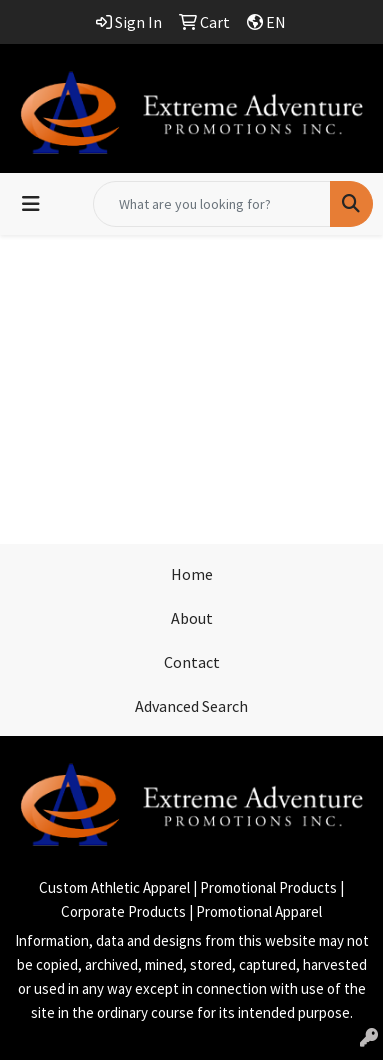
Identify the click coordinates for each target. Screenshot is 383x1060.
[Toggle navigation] (31, 204)
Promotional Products (268, 887)
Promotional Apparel (259, 911)
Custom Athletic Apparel (114, 887)
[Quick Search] (212, 204)
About (192, 618)
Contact (192, 662)
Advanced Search (191, 706)
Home (192, 574)
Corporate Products (123, 911)
